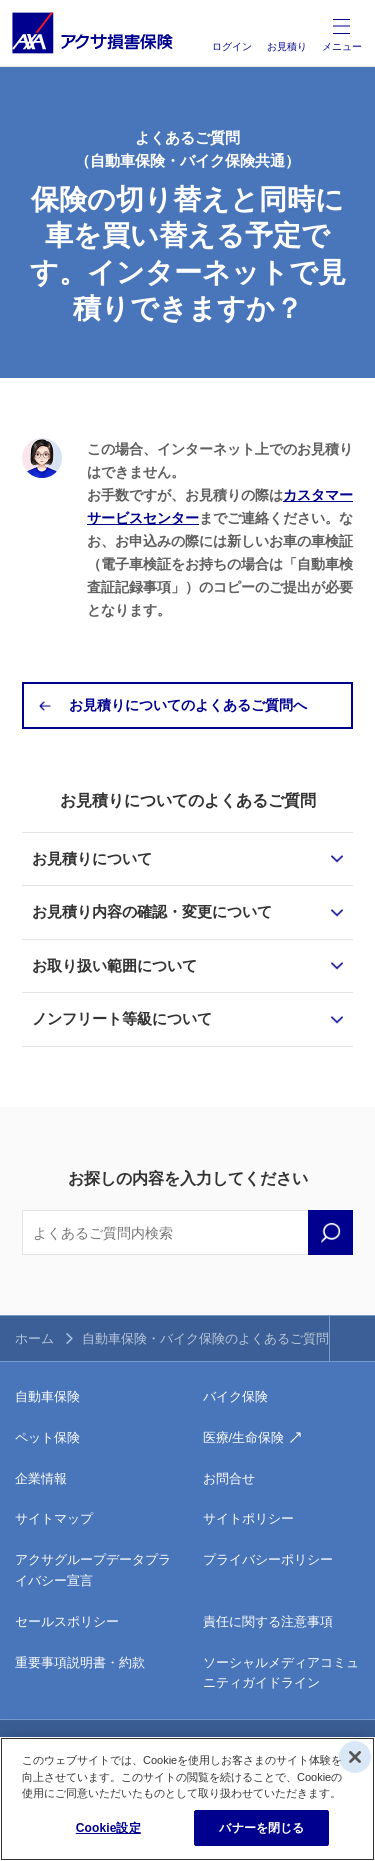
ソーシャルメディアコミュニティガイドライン (281, 1673)
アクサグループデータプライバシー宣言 (93, 1570)
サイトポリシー (248, 1518)
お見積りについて (92, 858)
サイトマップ (54, 1518)
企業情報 (41, 1478)
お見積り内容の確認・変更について (152, 911)
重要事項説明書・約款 (80, 1662)
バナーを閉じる (261, 1828)
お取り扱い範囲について (114, 965)
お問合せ (229, 1478)
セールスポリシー (67, 1621)
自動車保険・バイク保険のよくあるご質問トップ (225, 1338)
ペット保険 (47, 1437)
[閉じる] (355, 1757)
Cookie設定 (108, 1828)
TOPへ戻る (352, 1338)
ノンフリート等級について (122, 1018)
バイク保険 (235, 1396)
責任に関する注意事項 (268, 1621)
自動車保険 (47, 1396)
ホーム (34, 1338)
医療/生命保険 (244, 1437)
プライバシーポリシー (268, 1559)
